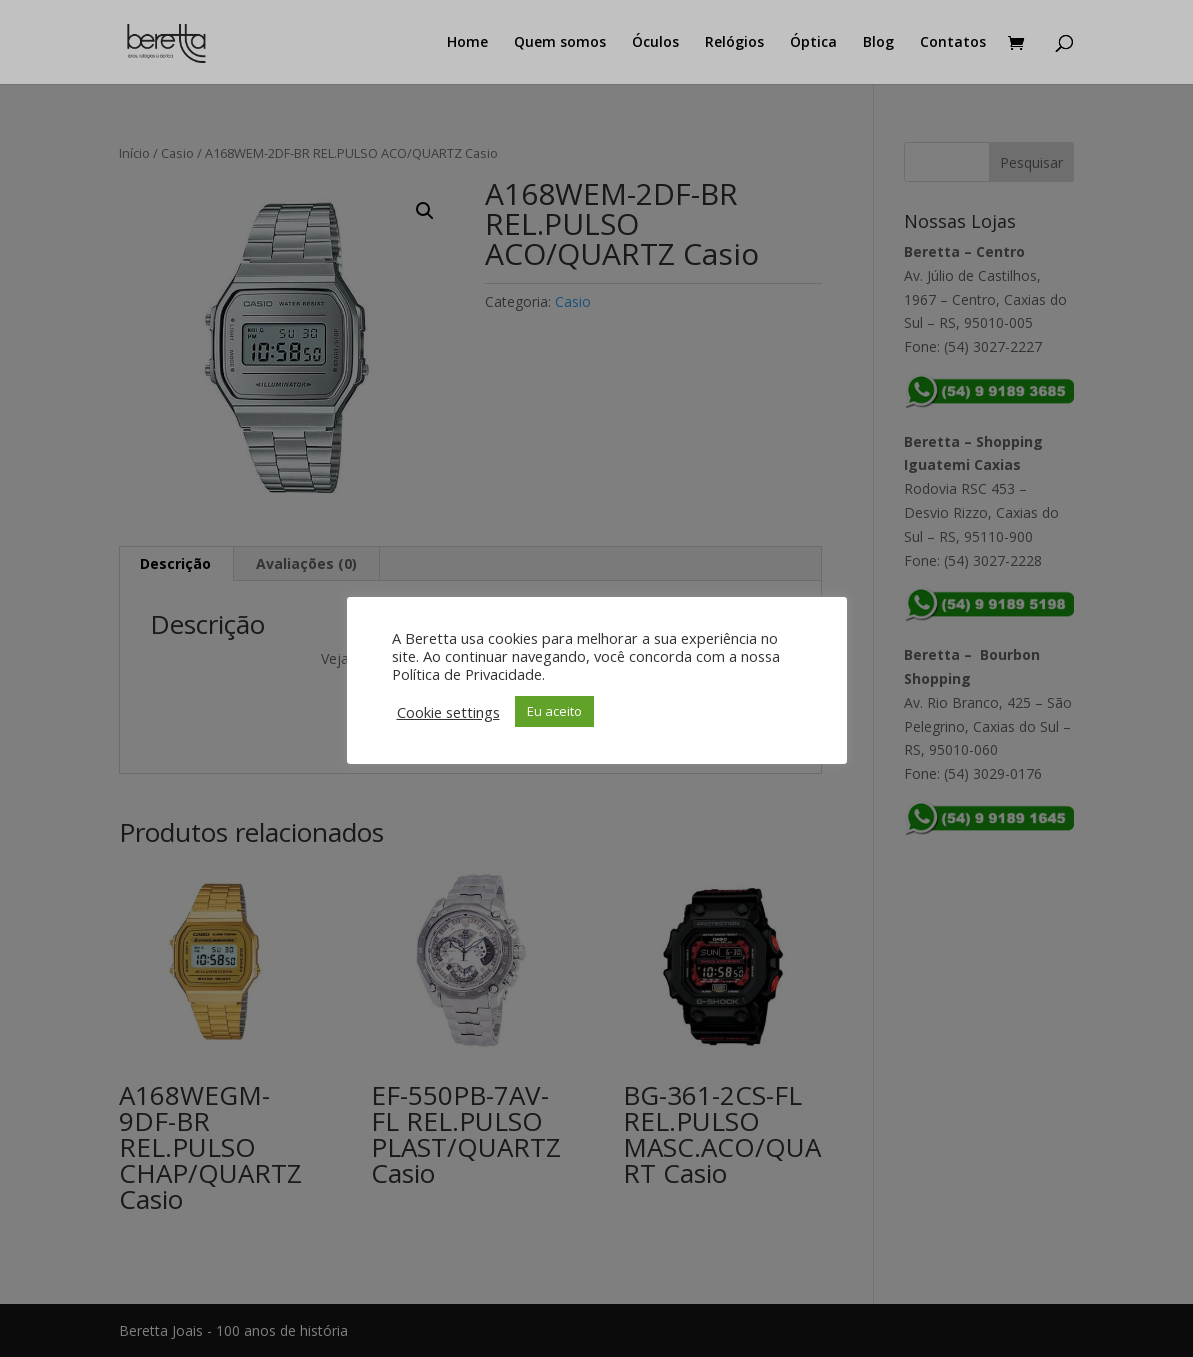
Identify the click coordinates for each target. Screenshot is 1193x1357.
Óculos (655, 43)
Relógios (734, 43)
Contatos (953, 43)
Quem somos (560, 43)
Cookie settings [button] (448, 712)
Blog (878, 43)
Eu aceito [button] (554, 711)
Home (467, 43)
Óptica (813, 43)
